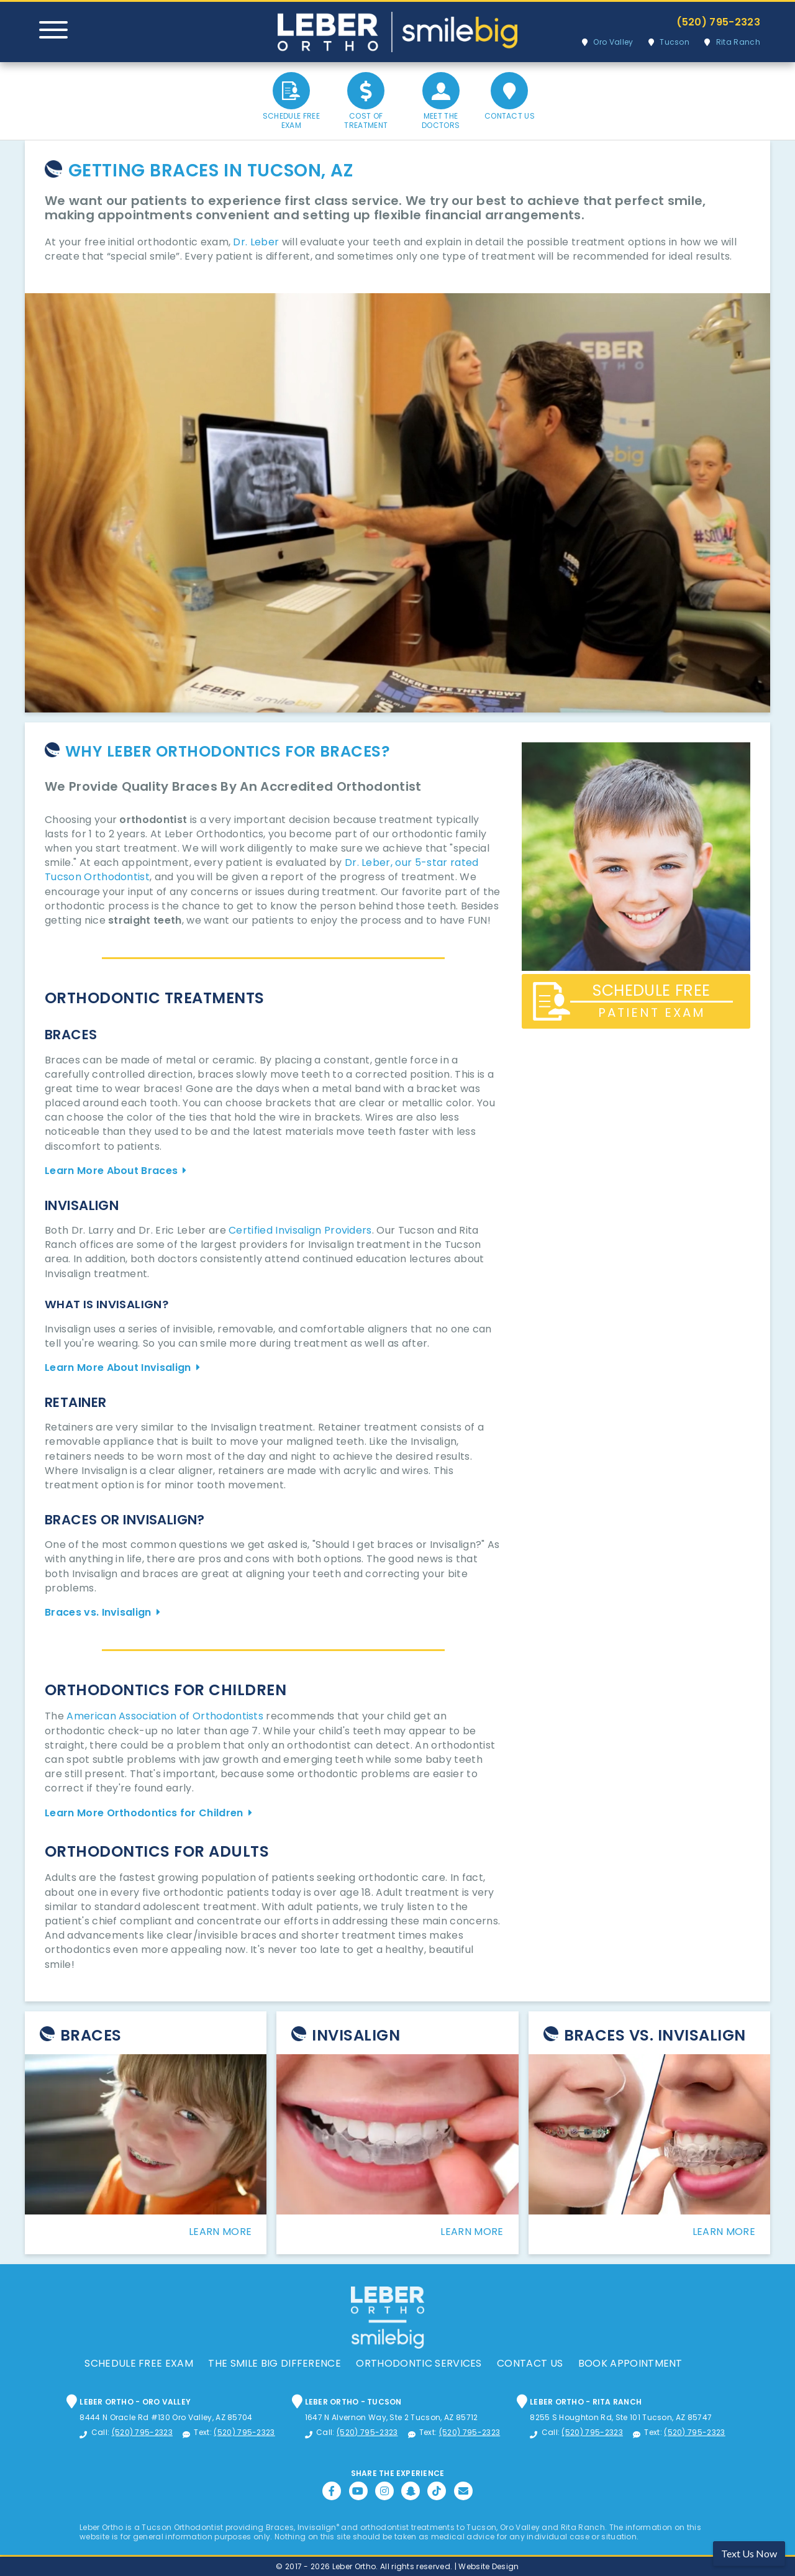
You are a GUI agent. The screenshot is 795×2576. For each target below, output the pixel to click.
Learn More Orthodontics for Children (144, 1813)
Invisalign (356, 2035)
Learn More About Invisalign (118, 1367)
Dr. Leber (256, 242)
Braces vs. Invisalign (98, 1612)
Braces (91, 2035)
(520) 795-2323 (718, 22)
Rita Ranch (738, 42)
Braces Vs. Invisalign (655, 2035)
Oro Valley (613, 42)
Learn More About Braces (111, 1170)
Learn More (220, 2231)
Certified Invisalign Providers (300, 1230)
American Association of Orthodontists (164, 1716)
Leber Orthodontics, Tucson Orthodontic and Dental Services (397, 32)
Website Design (488, 2566)
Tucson (674, 42)
